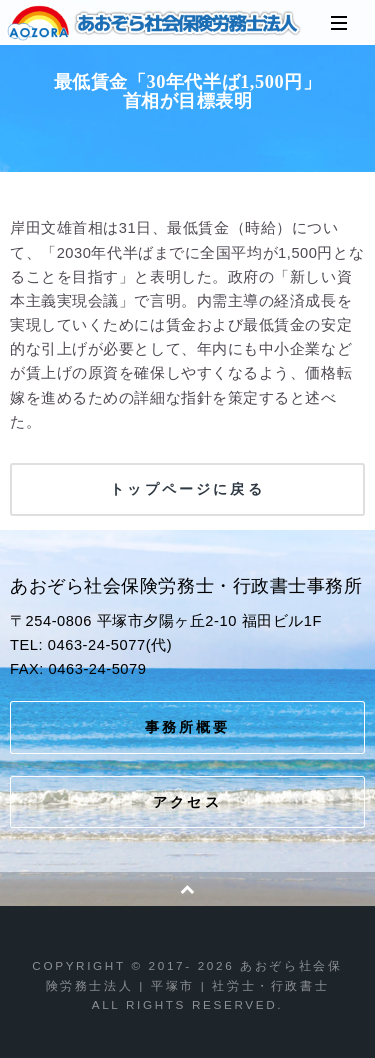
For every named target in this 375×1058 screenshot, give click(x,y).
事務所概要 (188, 727)
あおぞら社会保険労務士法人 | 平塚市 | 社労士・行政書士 (155, 23)
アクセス (187, 802)
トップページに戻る (187, 489)
